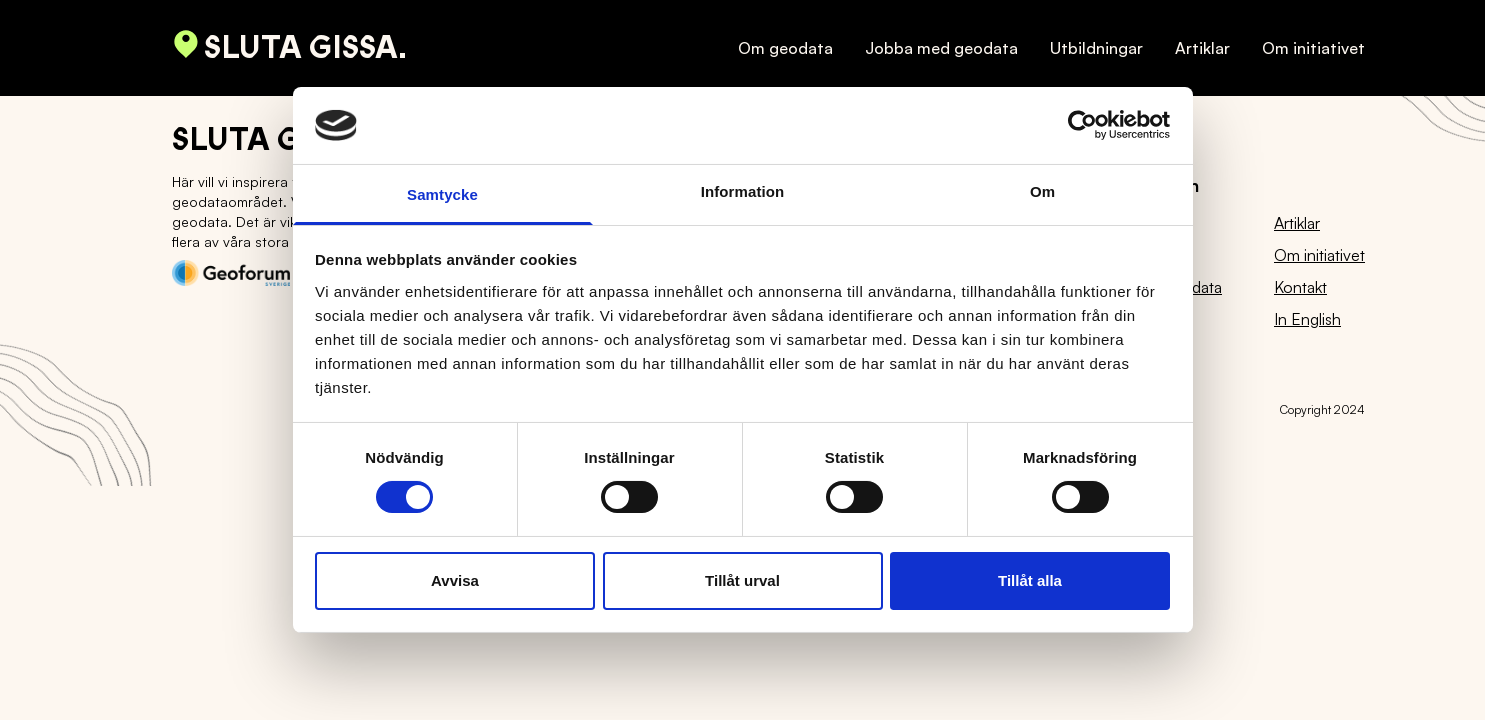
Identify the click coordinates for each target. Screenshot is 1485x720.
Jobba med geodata (941, 48)
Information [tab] (743, 191)
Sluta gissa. (289, 48)
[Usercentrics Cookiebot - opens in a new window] (1082, 125)
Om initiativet (1313, 48)
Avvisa (455, 580)
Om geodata (785, 48)
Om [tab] (1042, 191)
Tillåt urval (742, 580)
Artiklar (1202, 48)
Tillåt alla (1030, 580)
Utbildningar (1096, 48)
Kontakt (1300, 287)
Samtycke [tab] (442, 194)
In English (1307, 319)
